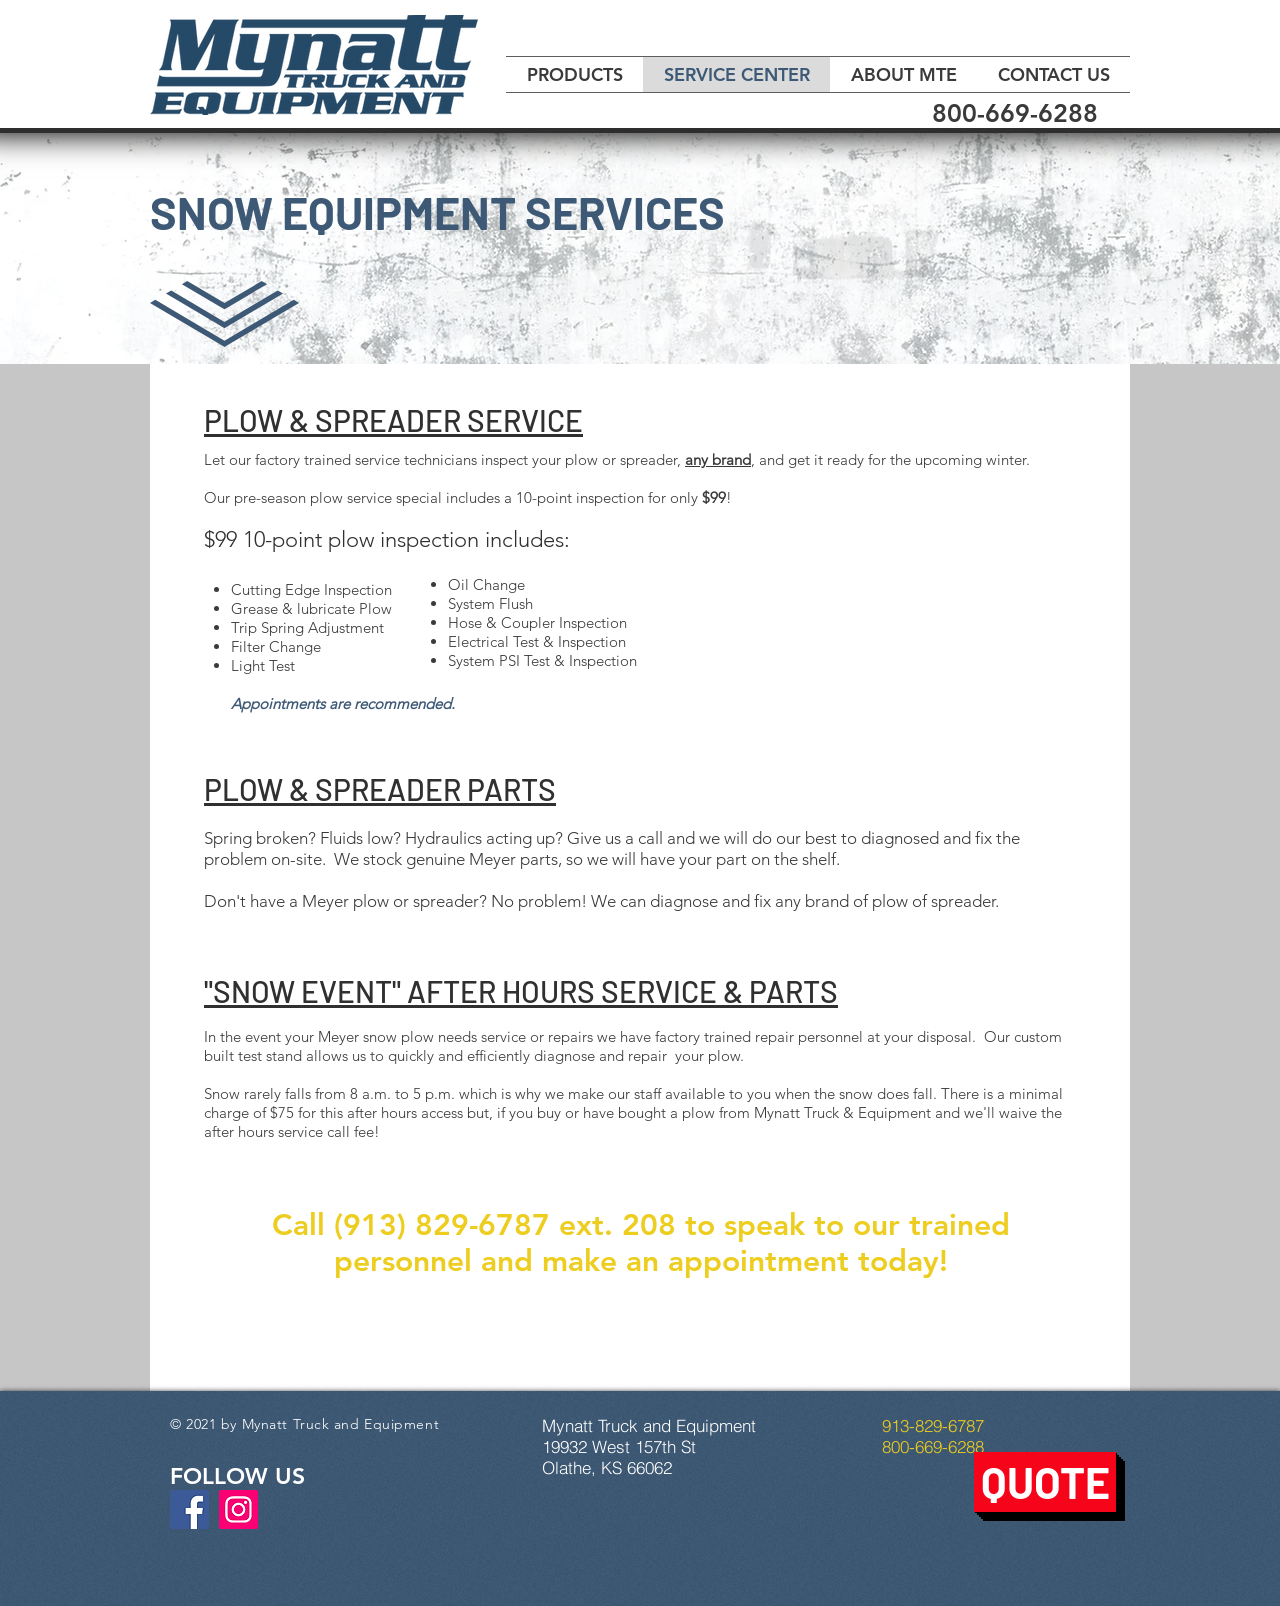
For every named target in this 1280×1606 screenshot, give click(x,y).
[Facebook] (189, 1509)
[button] (1045, 1482)
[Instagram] (238, 1509)
